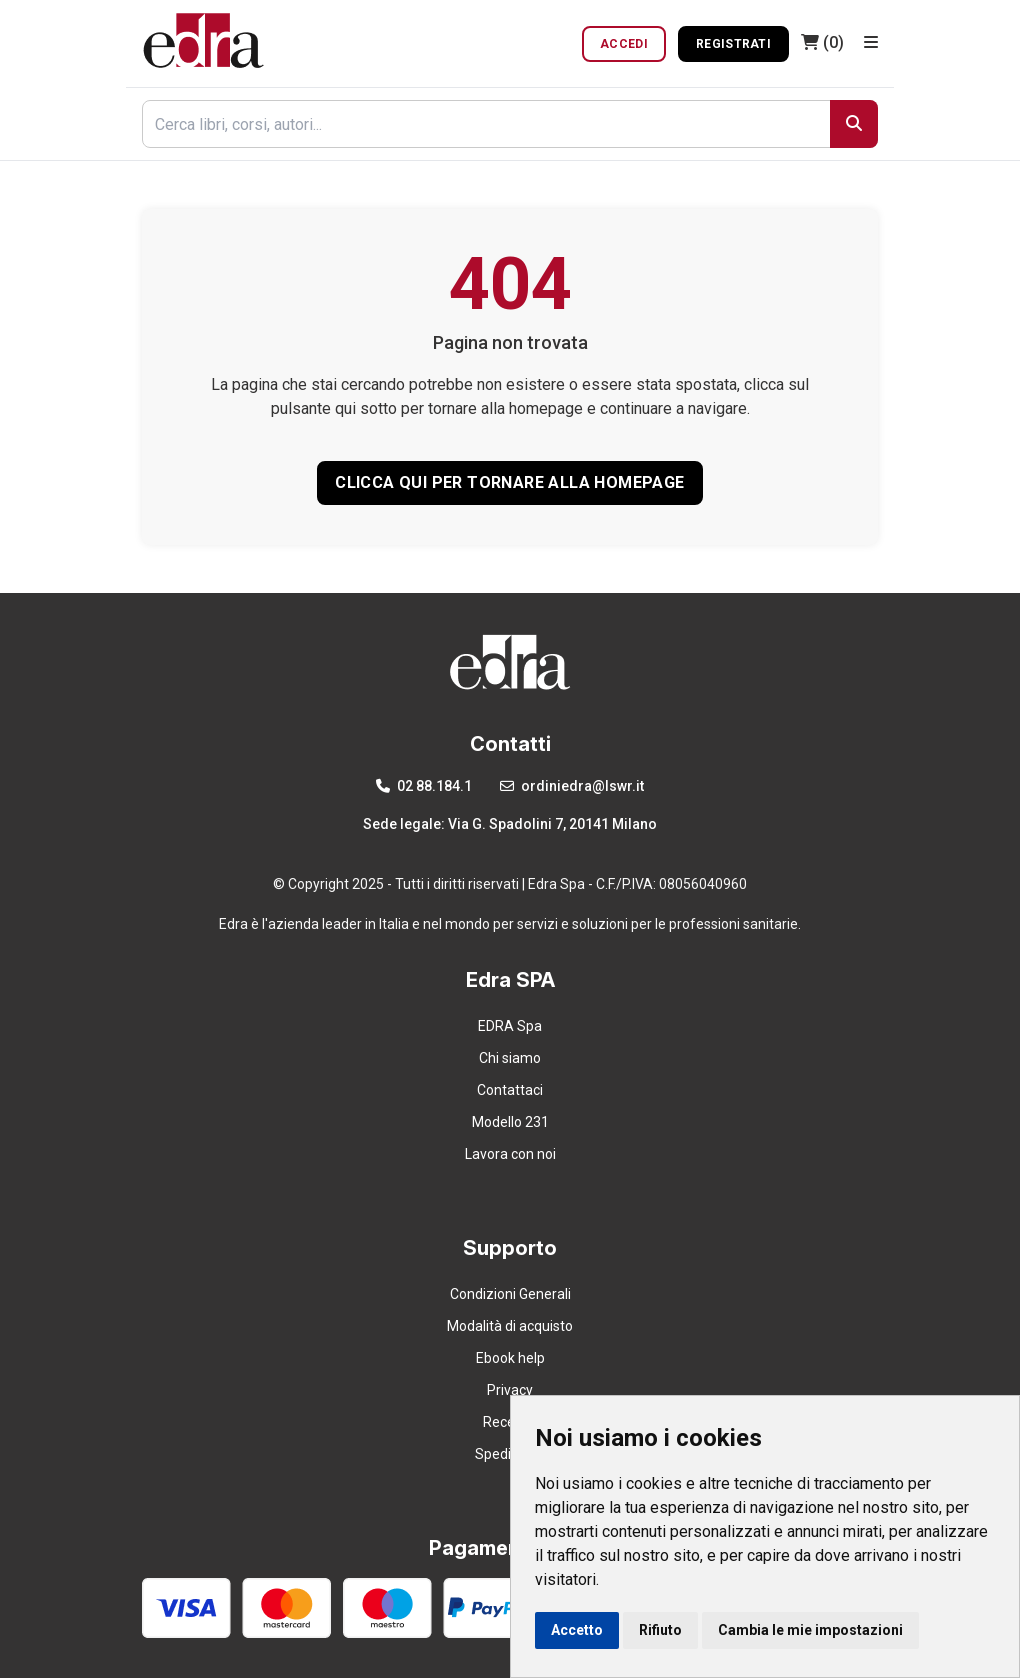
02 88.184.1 (424, 786)
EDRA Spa (510, 1026)
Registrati (733, 44)
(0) (822, 42)
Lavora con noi (510, 1154)
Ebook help (510, 1358)
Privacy (510, 1390)
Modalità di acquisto (510, 1326)
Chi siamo (510, 1058)
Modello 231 (510, 1122)
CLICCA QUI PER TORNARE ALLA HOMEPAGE (509, 482)
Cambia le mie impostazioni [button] (810, 1630)
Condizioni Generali (510, 1294)
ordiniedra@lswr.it (572, 786)
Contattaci (510, 1090)
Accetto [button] (577, 1630)
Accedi (624, 44)
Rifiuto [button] (660, 1630)
